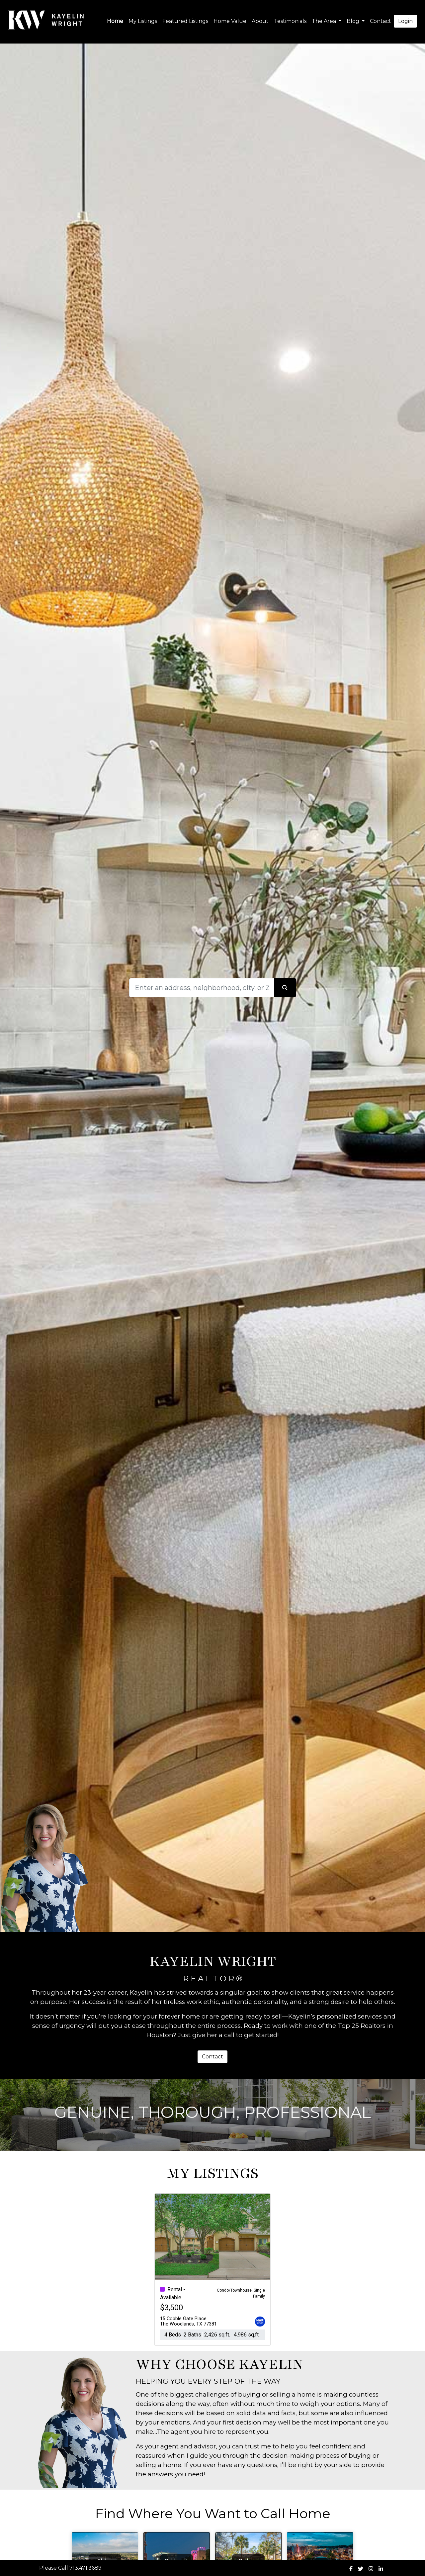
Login (405, 21)
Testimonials (290, 21)
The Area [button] (324, 21)
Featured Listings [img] (185, 21)
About (260, 21)
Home (115, 21)
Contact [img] (380, 21)
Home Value (229, 21)
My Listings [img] (142, 21)
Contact (212, 2056)
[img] (351, 2568)
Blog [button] (354, 21)
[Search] (201, 987)
